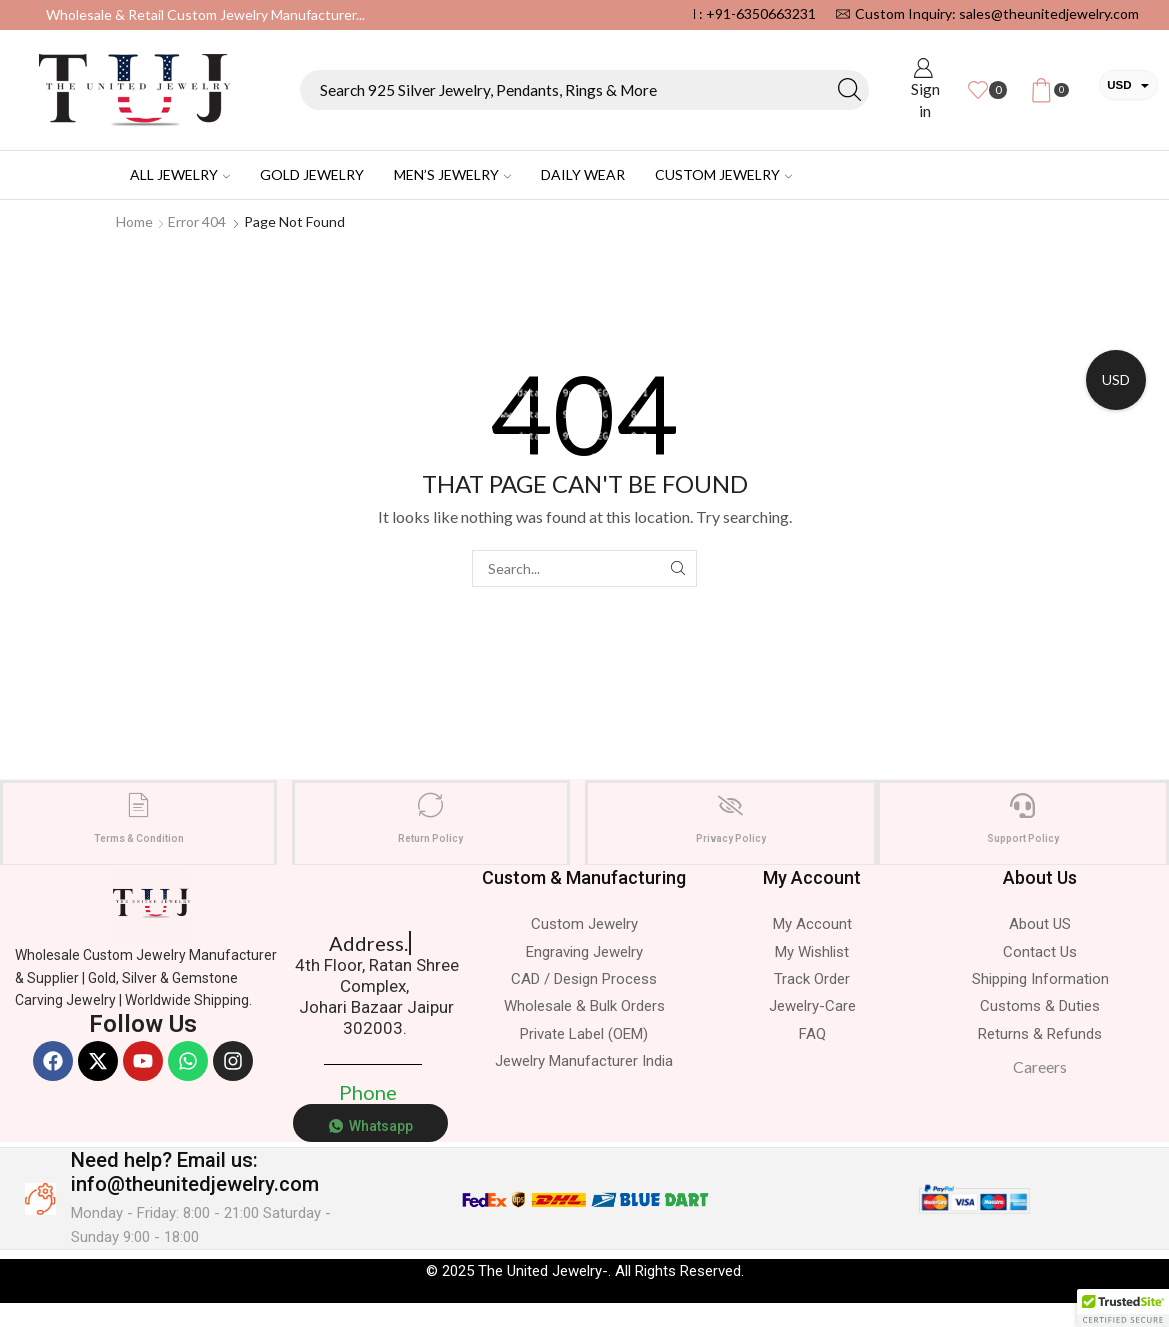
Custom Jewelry (723, 174)
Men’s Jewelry (452, 174)
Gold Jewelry (312, 174)
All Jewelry (180, 174)
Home (134, 221)
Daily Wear (583, 174)
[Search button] (849, 90)
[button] (1123, 1308)
